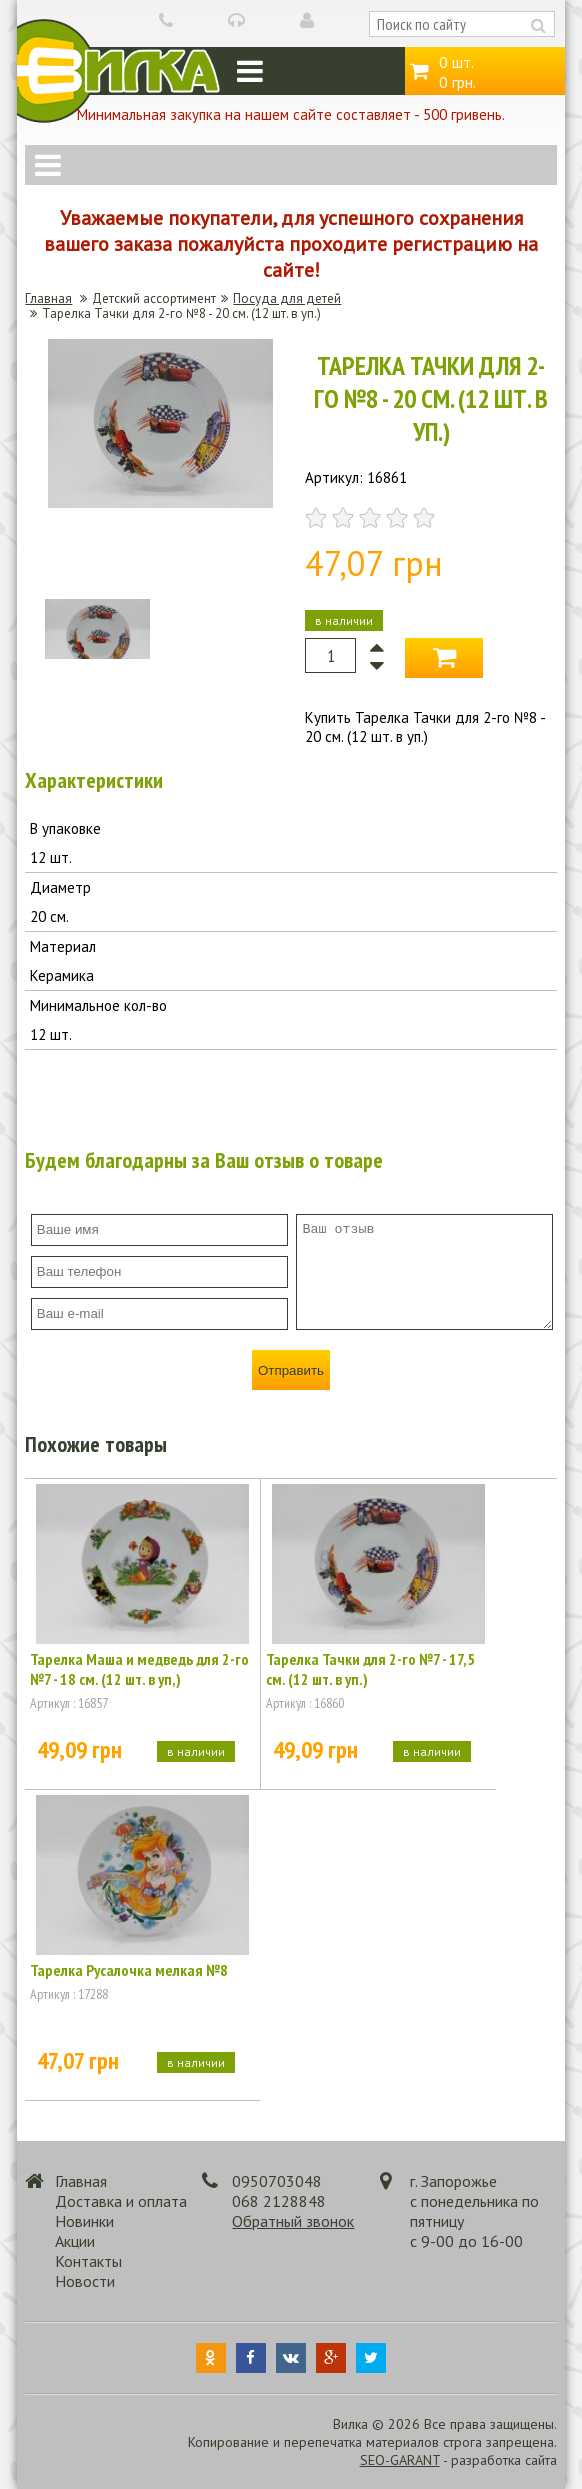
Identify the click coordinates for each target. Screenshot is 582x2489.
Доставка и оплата (121, 2201)
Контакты (88, 2261)
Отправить (291, 1370)
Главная (48, 298)
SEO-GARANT (400, 2460)
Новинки (84, 2221)
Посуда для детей (287, 298)
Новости (85, 2281)
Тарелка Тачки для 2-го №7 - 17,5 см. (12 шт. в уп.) (370, 1669)
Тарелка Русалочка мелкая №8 (129, 1970)
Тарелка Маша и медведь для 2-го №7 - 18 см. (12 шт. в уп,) (139, 1669)
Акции (75, 2241)
